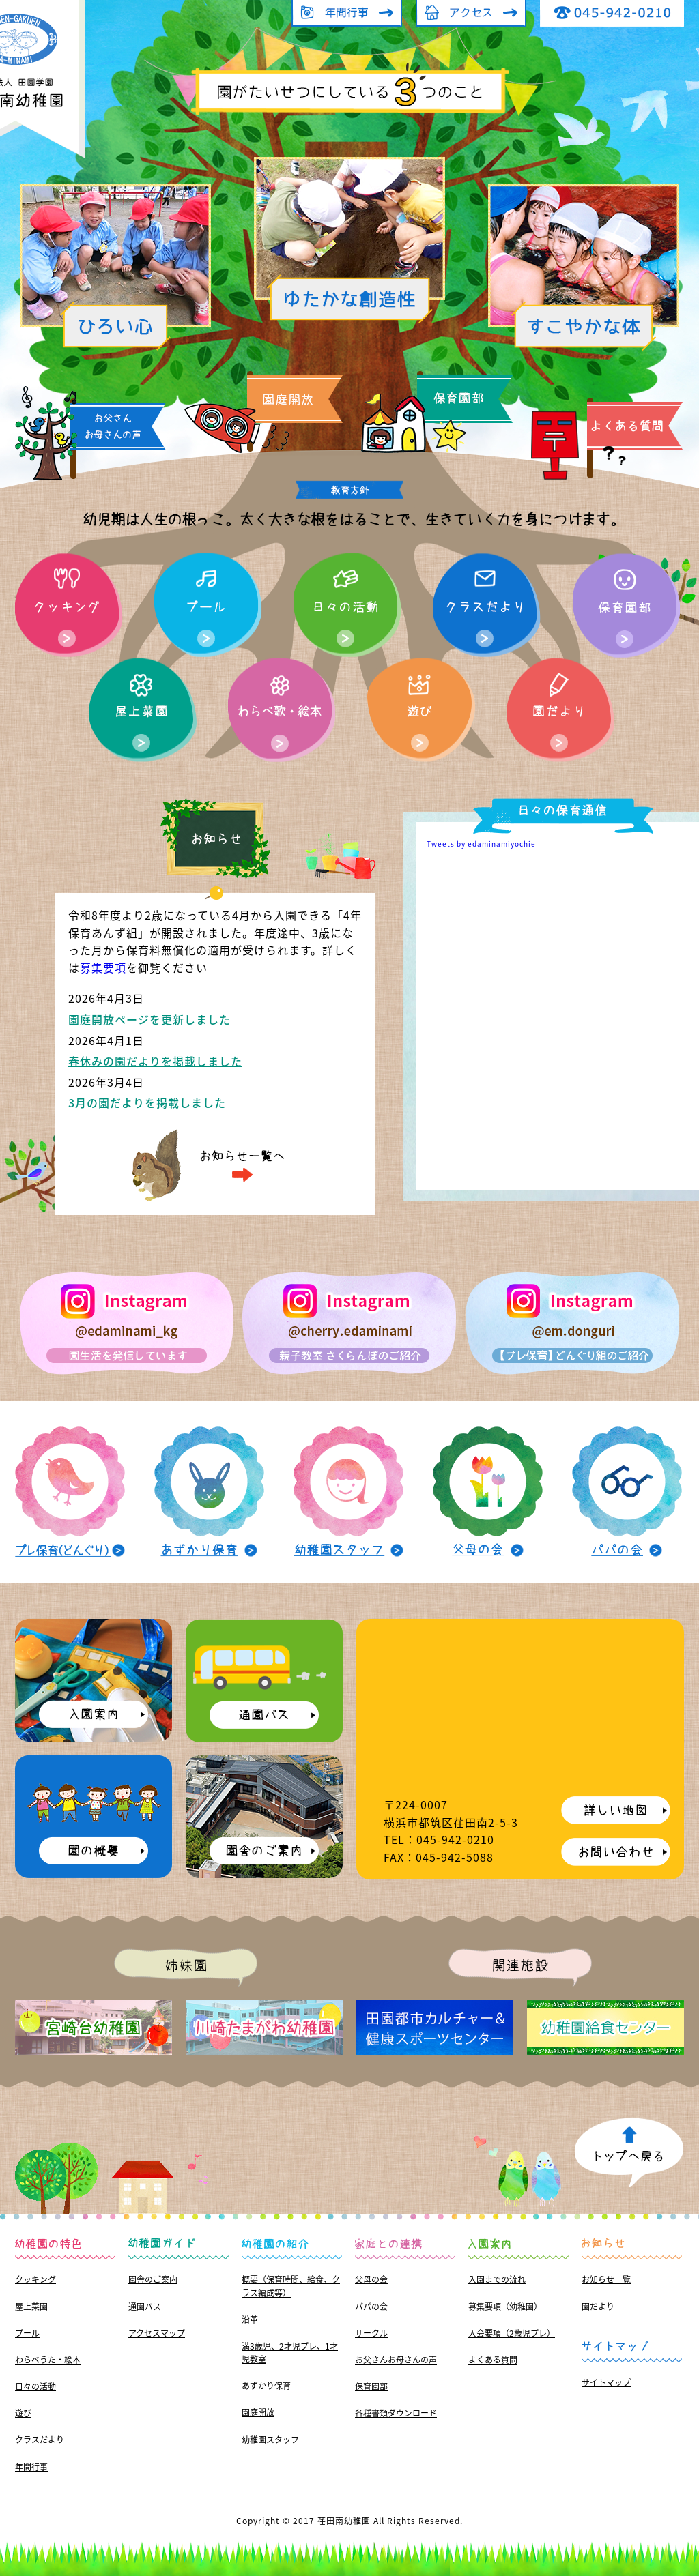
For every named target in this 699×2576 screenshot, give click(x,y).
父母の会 (371, 2279)
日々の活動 (35, 2386)
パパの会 (371, 2306)
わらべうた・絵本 (48, 2360)
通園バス (144, 2306)
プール (27, 2333)
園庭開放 (258, 2412)
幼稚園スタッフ (270, 2439)
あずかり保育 (266, 2386)
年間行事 (31, 2467)
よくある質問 (492, 2360)
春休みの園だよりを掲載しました (155, 1061)
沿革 (250, 2319)
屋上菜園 (31, 2306)
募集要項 (103, 967)
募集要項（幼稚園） (505, 2306)
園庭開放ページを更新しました (149, 1019)
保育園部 (371, 2386)
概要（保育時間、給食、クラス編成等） (291, 2285)
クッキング (35, 2279)
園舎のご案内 (152, 2279)
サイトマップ (606, 2382)
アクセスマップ (156, 2333)
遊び (23, 2413)
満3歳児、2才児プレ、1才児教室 (290, 2352)
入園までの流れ (497, 2279)
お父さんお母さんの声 (396, 2360)
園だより (598, 2306)
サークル (371, 2333)
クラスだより (39, 2439)
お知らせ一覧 (606, 2279)
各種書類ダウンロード (396, 2413)
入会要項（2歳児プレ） (511, 2333)
